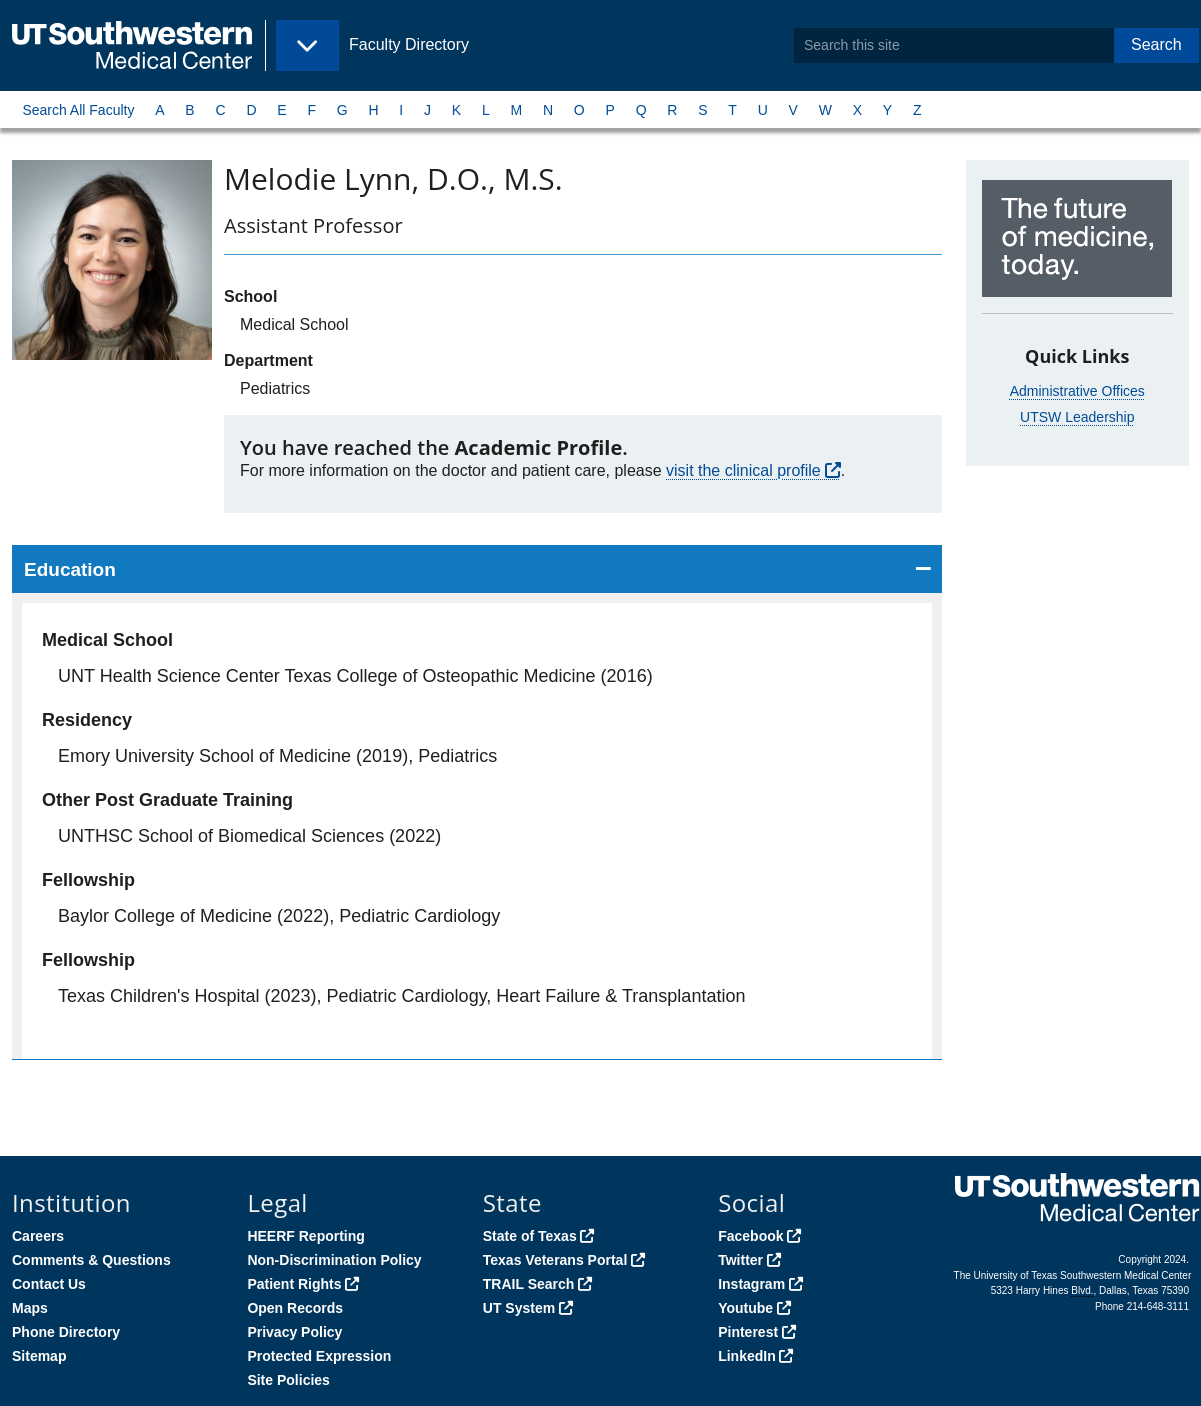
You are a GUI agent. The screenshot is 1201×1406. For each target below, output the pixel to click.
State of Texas (530, 1236)
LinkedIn (747, 1356)
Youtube (745, 1308)
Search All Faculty (78, 110)
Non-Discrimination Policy (334, 1260)
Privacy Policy (294, 1332)
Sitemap (39, 1356)
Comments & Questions (91, 1260)
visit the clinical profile (743, 470)
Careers (38, 1236)
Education (70, 569)
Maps (30, 1308)
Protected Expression (319, 1356)
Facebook (750, 1236)
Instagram (751, 1284)
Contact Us (49, 1284)
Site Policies (288, 1380)
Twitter (740, 1260)
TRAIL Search (529, 1284)
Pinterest (748, 1332)
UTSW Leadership (1077, 417)
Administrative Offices (1077, 391)
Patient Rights (294, 1284)
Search (1156, 44)
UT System (519, 1308)
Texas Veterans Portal (555, 1260)
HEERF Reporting (305, 1236)
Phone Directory (66, 1332)
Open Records (295, 1308)
